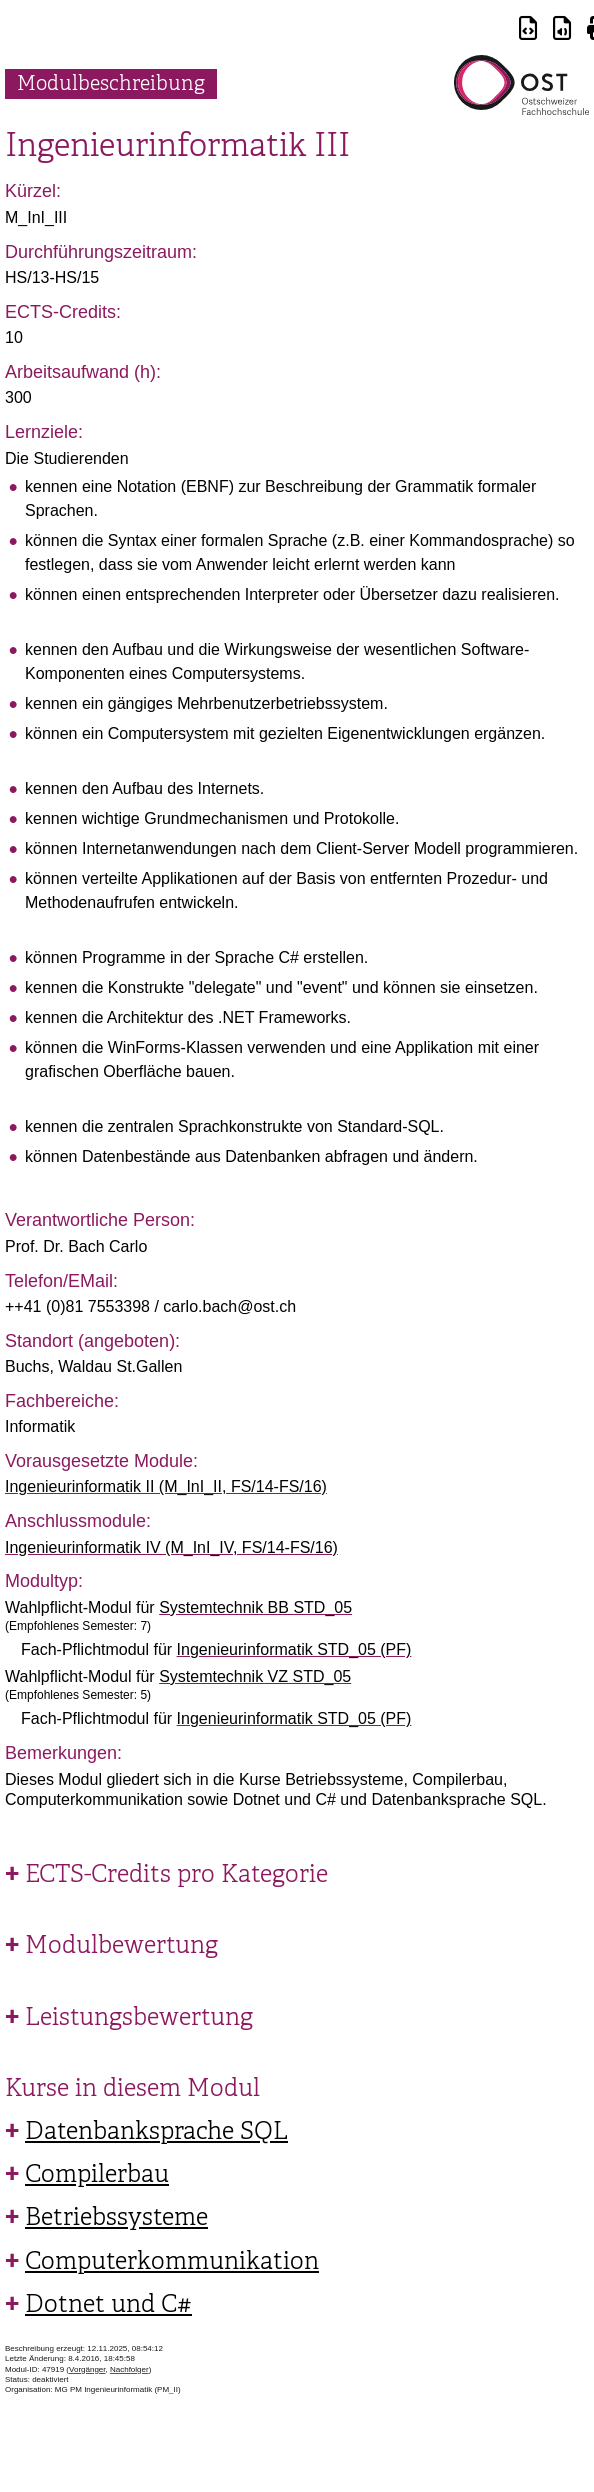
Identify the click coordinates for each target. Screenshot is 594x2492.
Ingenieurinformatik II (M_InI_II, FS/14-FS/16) (166, 1486)
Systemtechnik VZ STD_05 (255, 1676)
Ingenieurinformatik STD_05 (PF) (294, 1649)
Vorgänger (87, 2369)
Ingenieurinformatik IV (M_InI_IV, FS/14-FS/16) (171, 1547)
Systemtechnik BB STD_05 (255, 1607)
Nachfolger (129, 2369)
